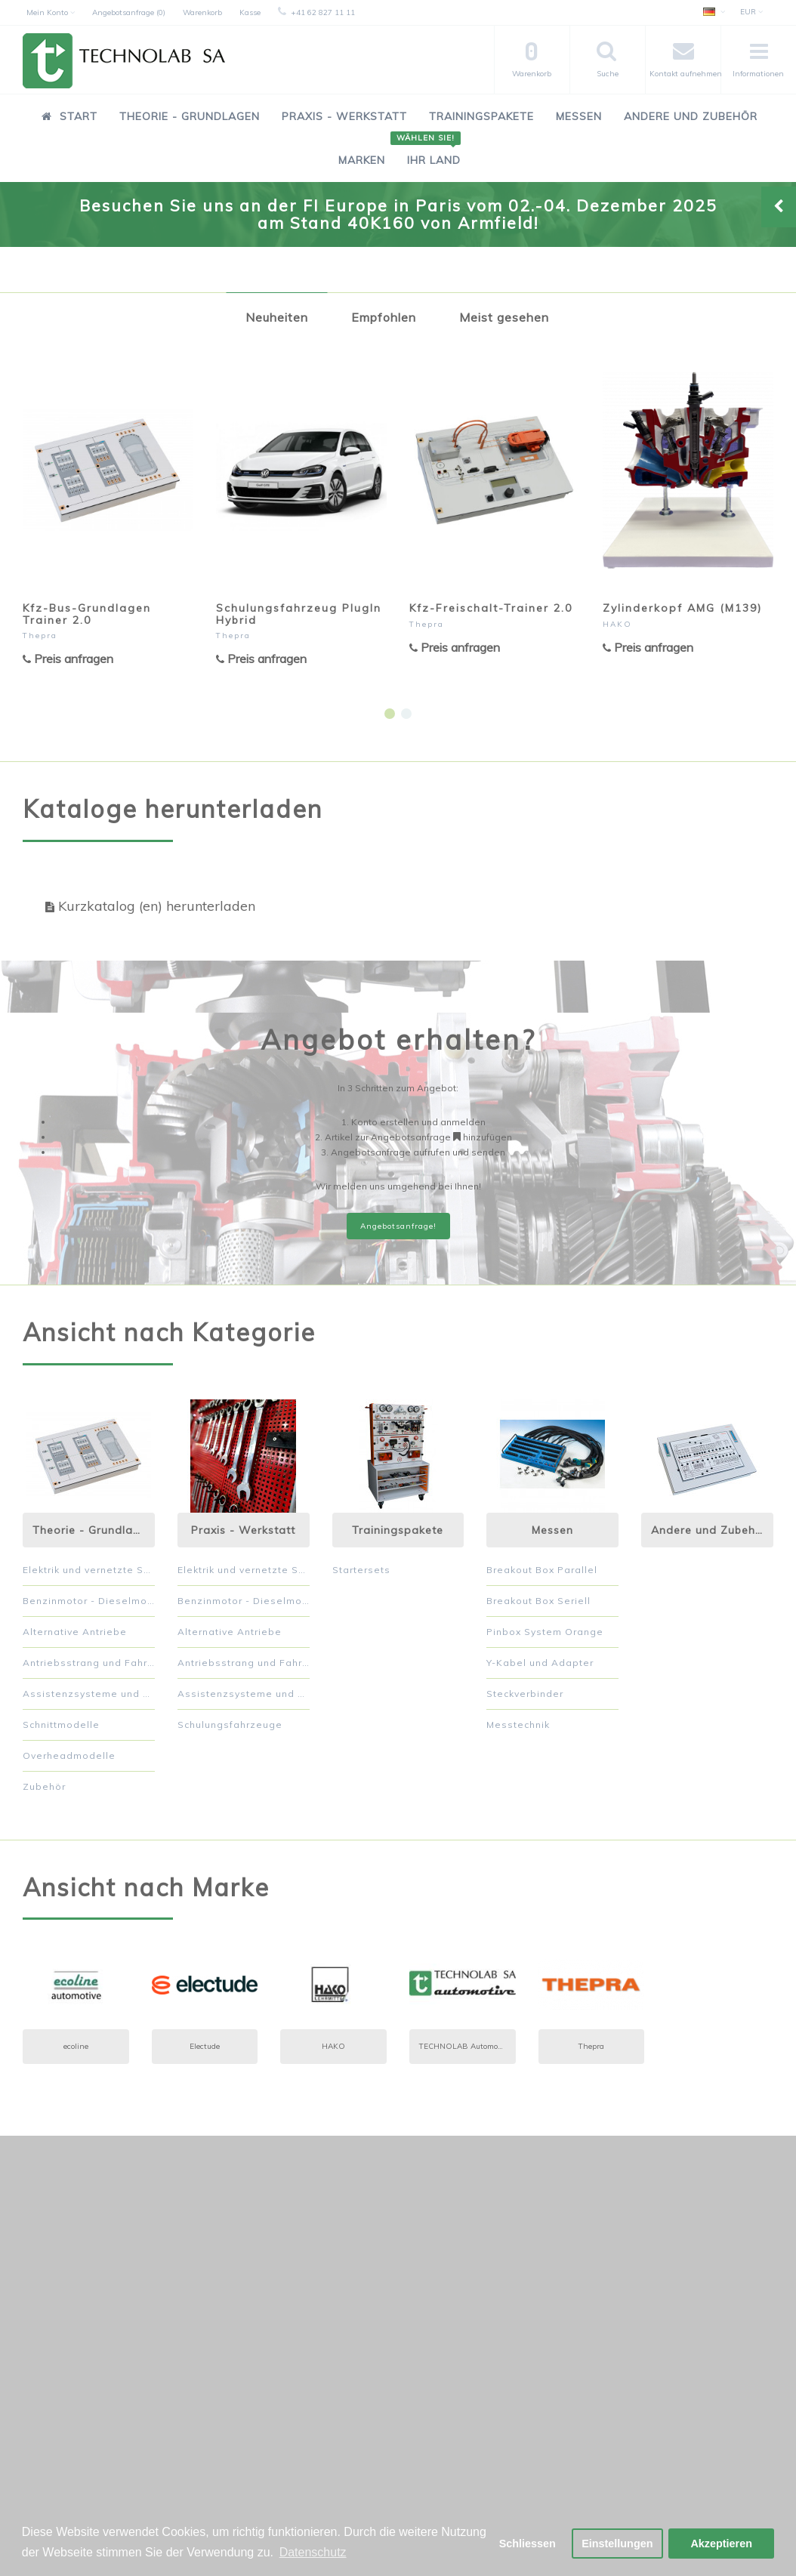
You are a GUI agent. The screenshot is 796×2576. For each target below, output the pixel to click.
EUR (751, 12)
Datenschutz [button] (313, 2552)
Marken (361, 160)
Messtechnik (518, 1724)
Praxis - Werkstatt (344, 116)
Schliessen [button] (527, 2543)
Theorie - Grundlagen (189, 116)
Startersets (361, 1569)
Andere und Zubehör (690, 116)
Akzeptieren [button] (721, 2543)
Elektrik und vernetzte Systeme (89, 1569)
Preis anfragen (68, 658)
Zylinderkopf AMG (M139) (682, 608)
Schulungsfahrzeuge (229, 1724)
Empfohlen (383, 317)
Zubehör (44, 1786)
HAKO (617, 624)
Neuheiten (276, 317)
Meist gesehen (504, 317)
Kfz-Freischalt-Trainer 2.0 (490, 608)
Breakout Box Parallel (541, 1569)
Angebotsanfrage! (398, 1226)
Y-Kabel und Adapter (540, 1662)
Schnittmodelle (61, 1724)
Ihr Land (428, 152)
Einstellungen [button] (617, 2543)
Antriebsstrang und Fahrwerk (89, 1662)
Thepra (40, 635)
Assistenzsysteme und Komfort (89, 1693)
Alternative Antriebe (75, 1631)
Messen (579, 116)
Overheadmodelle (69, 1755)
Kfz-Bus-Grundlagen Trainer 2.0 (87, 613)
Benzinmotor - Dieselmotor (89, 1600)
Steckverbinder (524, 1693)
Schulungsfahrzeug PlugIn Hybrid (298, 613)
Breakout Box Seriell (538, 1600)
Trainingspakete (481, 116)
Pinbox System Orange (544, 1631)
